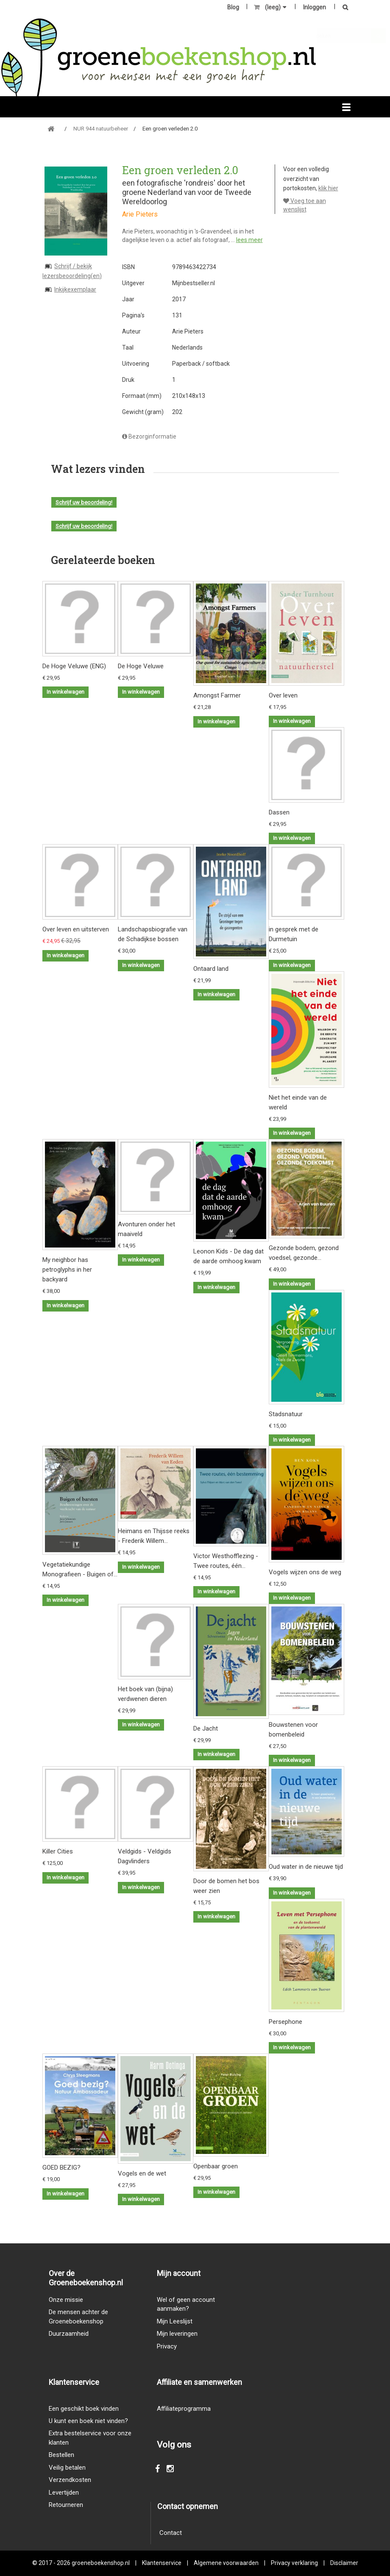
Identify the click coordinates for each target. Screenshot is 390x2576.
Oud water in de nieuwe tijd (306, 1866)
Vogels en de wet (142, 2173)
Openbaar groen (215, 2166)
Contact (170, 2533)
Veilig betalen (67, 2467)
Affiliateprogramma (184, 2408)
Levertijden (64, 2492)
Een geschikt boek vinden (84, 2408)
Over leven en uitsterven (75, 929)
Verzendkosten (70, 2480)
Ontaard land (210, 969)
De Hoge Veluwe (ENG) (74, 666)
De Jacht (205, 1728)
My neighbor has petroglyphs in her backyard (67, 1269)
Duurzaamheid (69, 2333)
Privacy (167, 2346)
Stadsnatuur (286, 1414)
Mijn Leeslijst (174, 2321)
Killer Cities (57, 1851)
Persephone (285, 2022)
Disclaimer (344, 2562)
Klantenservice (161, 2562)
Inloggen (314, 7)
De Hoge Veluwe (141, 666)
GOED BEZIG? (61, 2167)
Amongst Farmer (217, 695)
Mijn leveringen (177, 2333)
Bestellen (61, 2455)
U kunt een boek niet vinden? (88, 2421)
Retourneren (66, 2505)
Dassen (279, 812)
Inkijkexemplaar (75, 289)
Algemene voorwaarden (226, 2562)
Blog (233, 7)
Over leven (283, 695)
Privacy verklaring (294, 2562)
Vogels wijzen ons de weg (305, 1572)
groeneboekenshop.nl (101, 2562)
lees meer (249, 239)
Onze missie (66, 2300)
